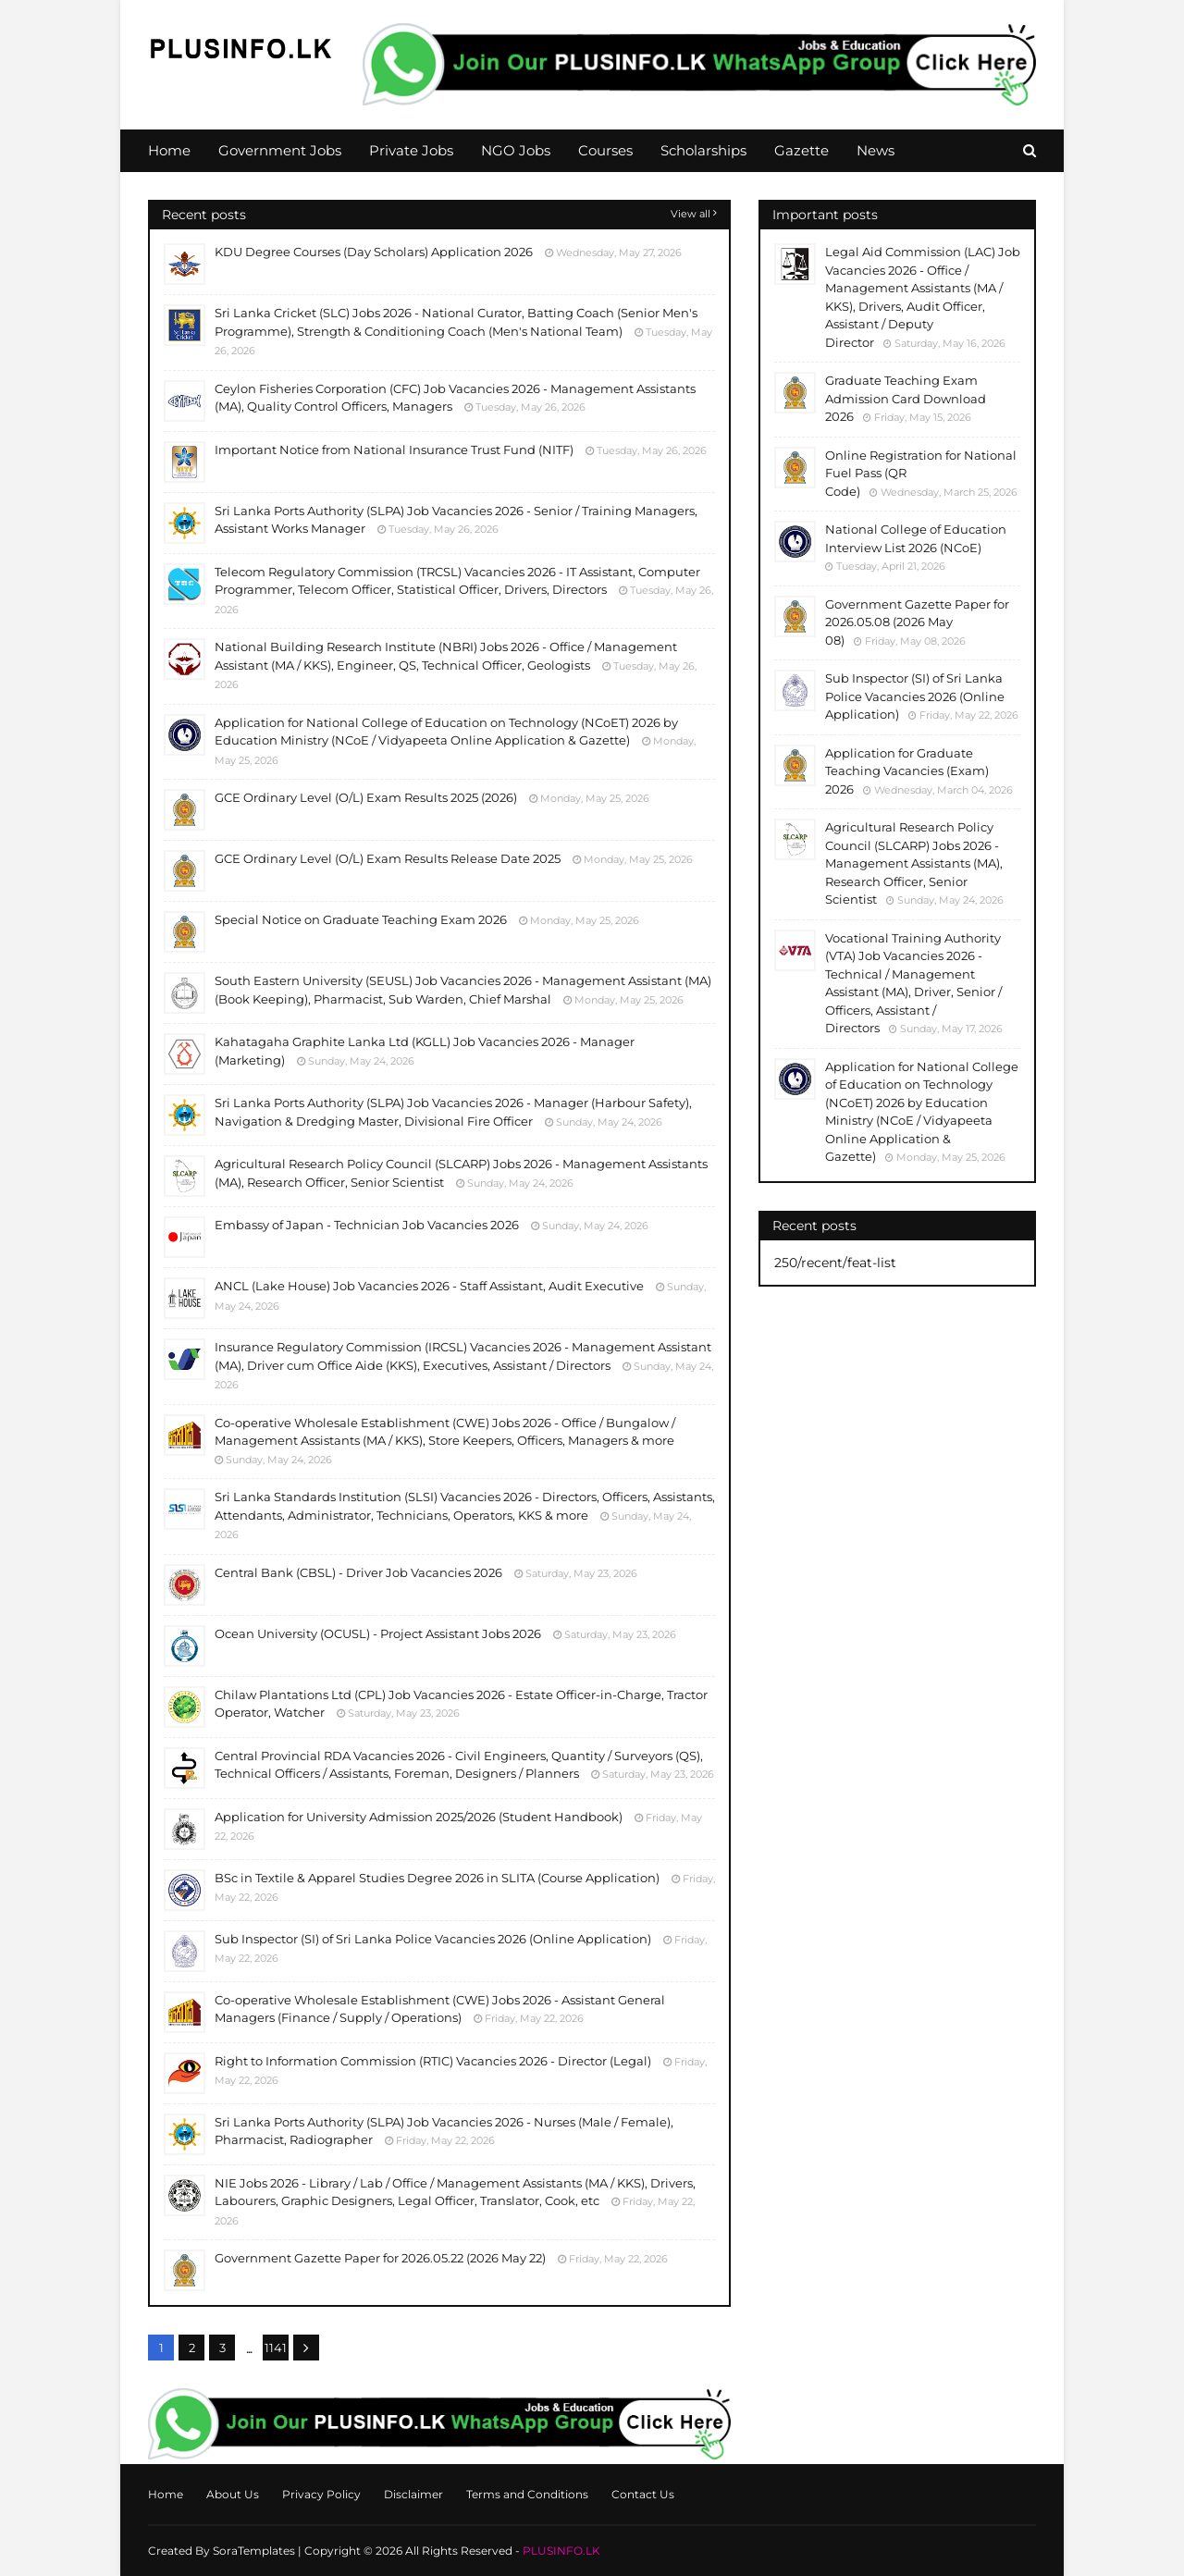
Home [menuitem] (169, 150)
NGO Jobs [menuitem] (515, 150)
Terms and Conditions (527, 2494)
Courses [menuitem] (605, 150)
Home (165, 2494)
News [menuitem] (875, 150)
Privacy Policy (321, 2494)
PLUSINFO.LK (561, 2551)
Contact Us (642, 2494)
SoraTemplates (254, 2551)
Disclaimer (413, 2494)
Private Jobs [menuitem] (411, 150)
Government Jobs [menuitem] (279, 150)
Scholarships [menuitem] (703, 150)
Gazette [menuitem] (801, 150)
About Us (232, 2494)
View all (690, 213)
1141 (276, 2347)
